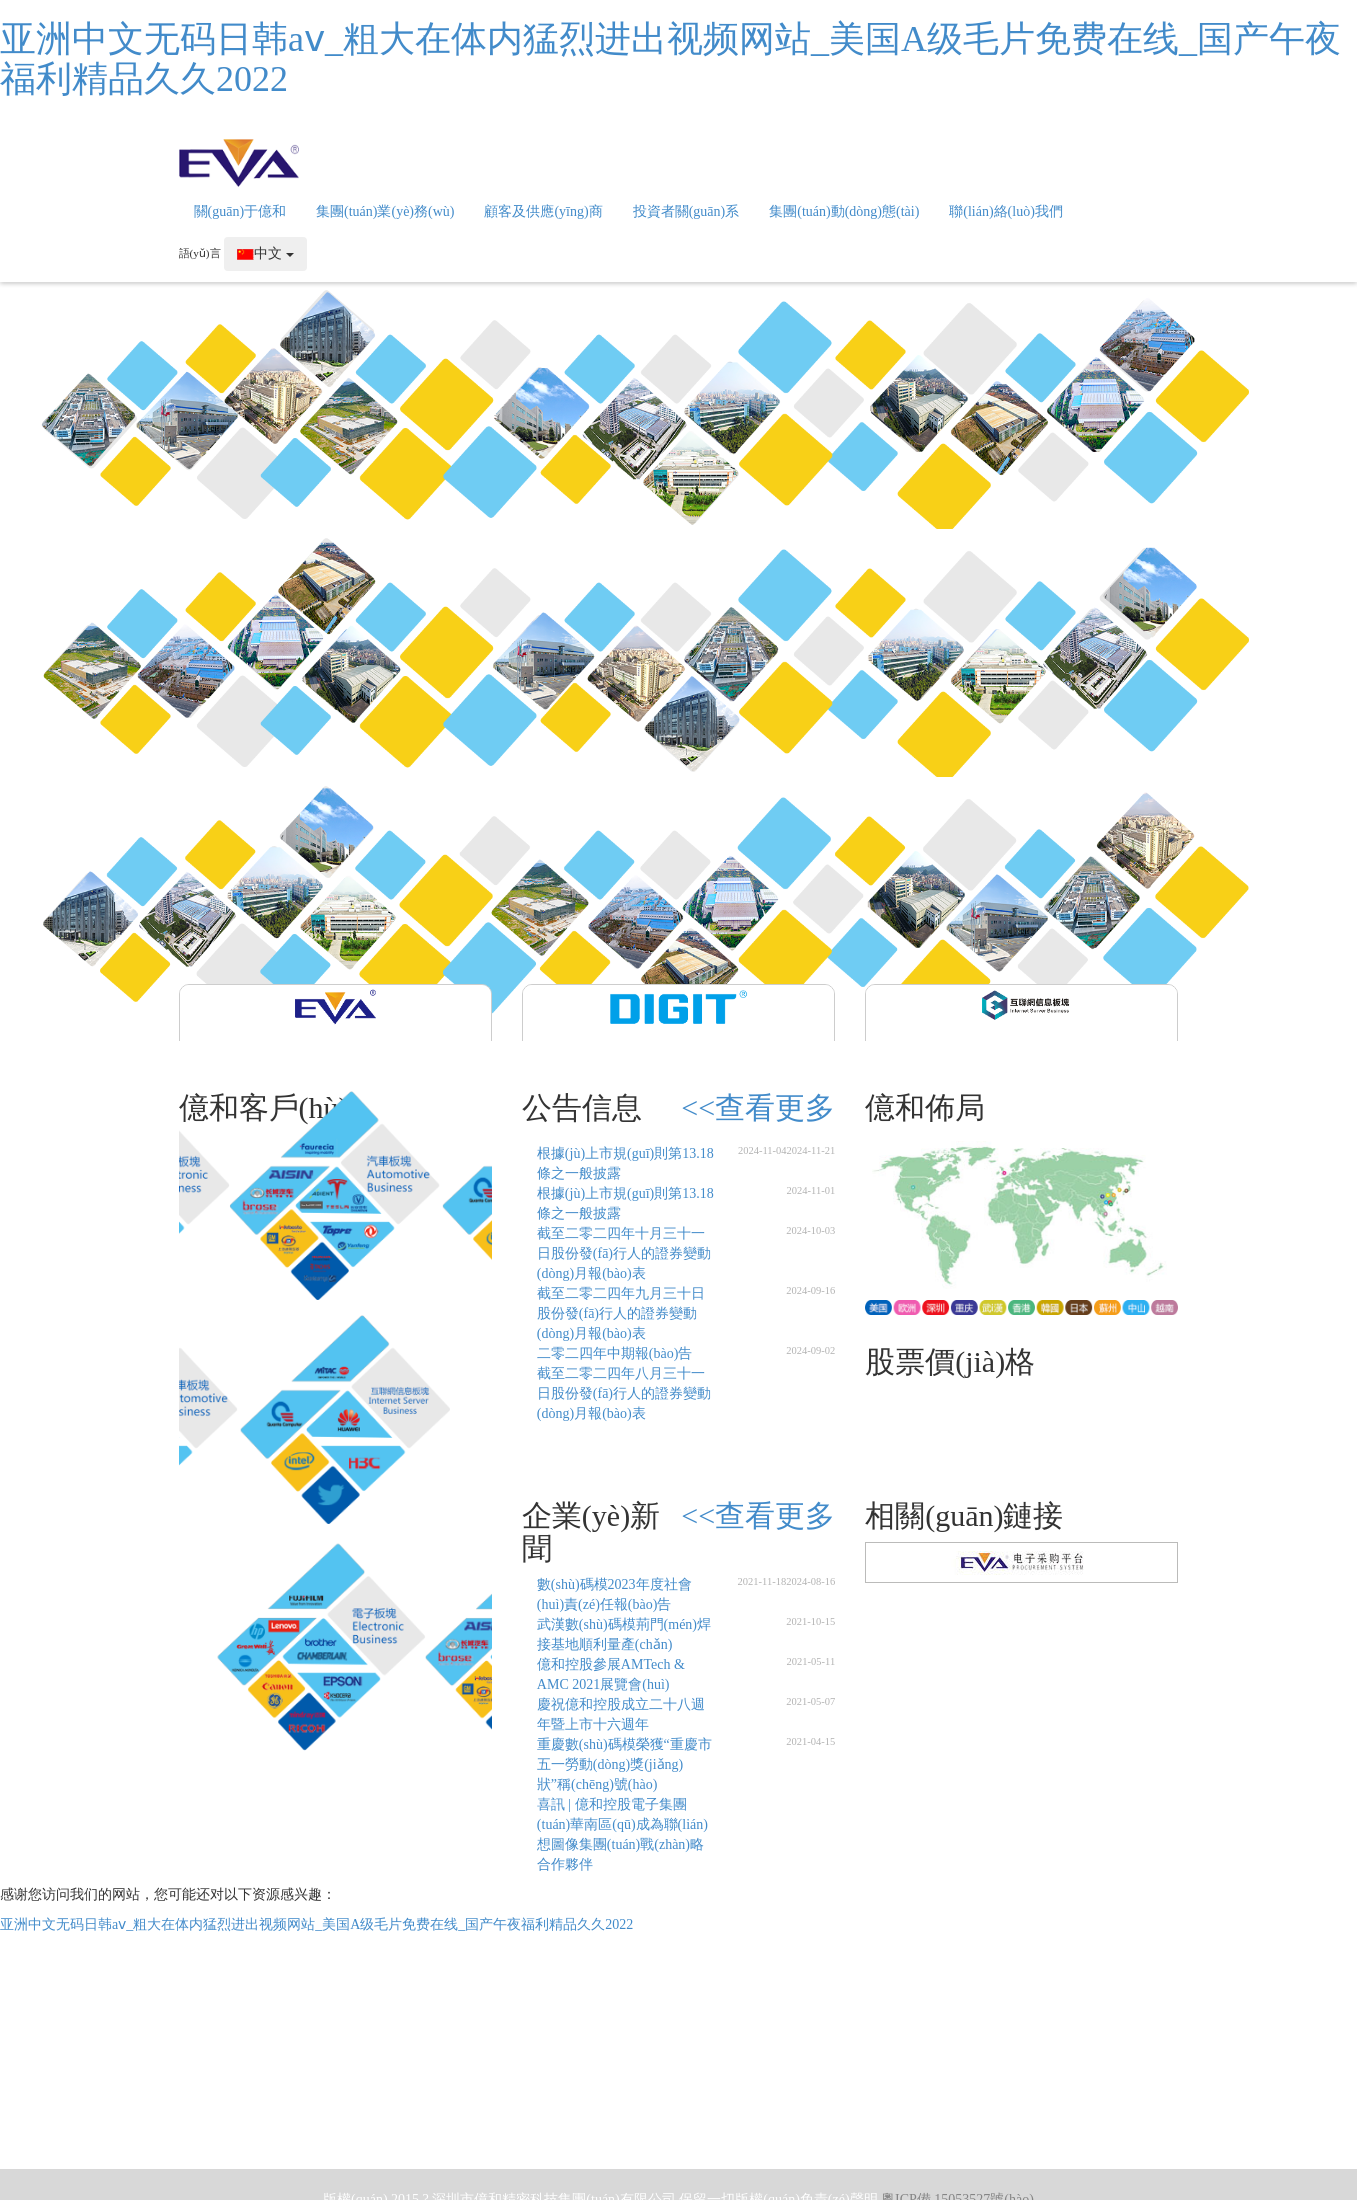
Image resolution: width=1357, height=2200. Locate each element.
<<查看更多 (758, 1107)
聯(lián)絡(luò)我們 (1006, 211)
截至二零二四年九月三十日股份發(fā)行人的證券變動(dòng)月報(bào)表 (621, 1313)
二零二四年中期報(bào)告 (615, 1353)
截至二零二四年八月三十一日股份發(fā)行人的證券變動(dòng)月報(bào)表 (624, 1393)
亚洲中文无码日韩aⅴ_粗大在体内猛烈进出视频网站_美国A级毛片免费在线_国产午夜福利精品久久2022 (670, 59)
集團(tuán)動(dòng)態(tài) (844, 211)
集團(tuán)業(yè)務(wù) (385, 211)
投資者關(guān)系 (686, 211)
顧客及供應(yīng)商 (543, 211)
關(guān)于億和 (240, 211)
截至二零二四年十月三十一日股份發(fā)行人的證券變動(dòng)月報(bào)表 (624, 1253)
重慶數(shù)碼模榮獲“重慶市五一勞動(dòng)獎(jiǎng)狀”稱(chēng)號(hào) (624, 1764)
